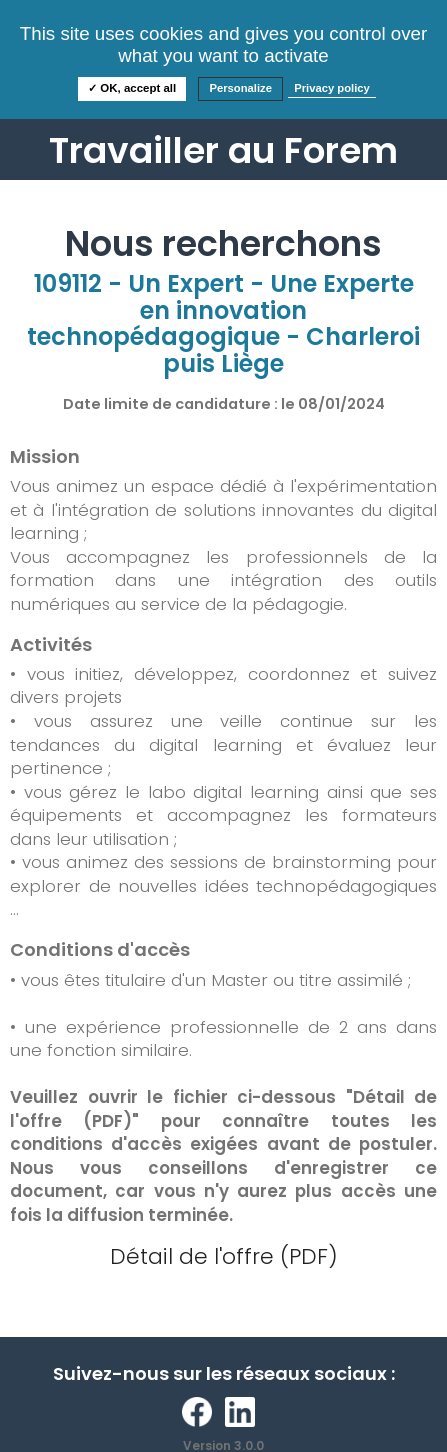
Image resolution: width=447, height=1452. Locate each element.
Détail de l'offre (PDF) (224, 1256)
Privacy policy (332, 88)
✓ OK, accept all (132, 88)
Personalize (240, 88)
